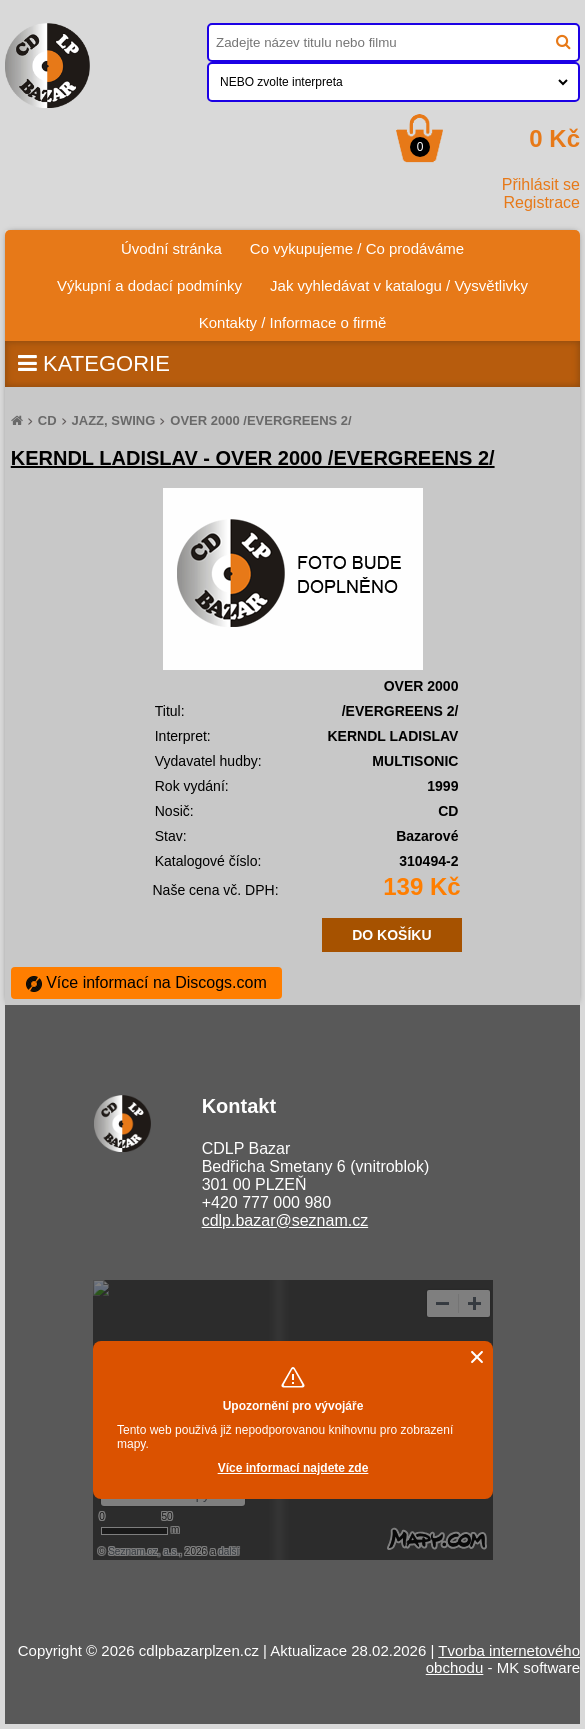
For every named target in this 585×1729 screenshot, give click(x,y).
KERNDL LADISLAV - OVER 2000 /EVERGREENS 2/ (253, 458)
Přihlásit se (541, 184)
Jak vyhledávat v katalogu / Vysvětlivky (399, 285)
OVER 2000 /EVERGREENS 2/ (260, 420)
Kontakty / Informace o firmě (293, 322)
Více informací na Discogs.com (146, 982)
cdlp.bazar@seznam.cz (285, 1220)
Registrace (542, 202)
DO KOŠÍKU (391, 935)
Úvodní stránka (178, 243)
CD (47, 420)
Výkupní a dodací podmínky (149, 285)
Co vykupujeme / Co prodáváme (357, 248)
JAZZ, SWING (114, 420)
